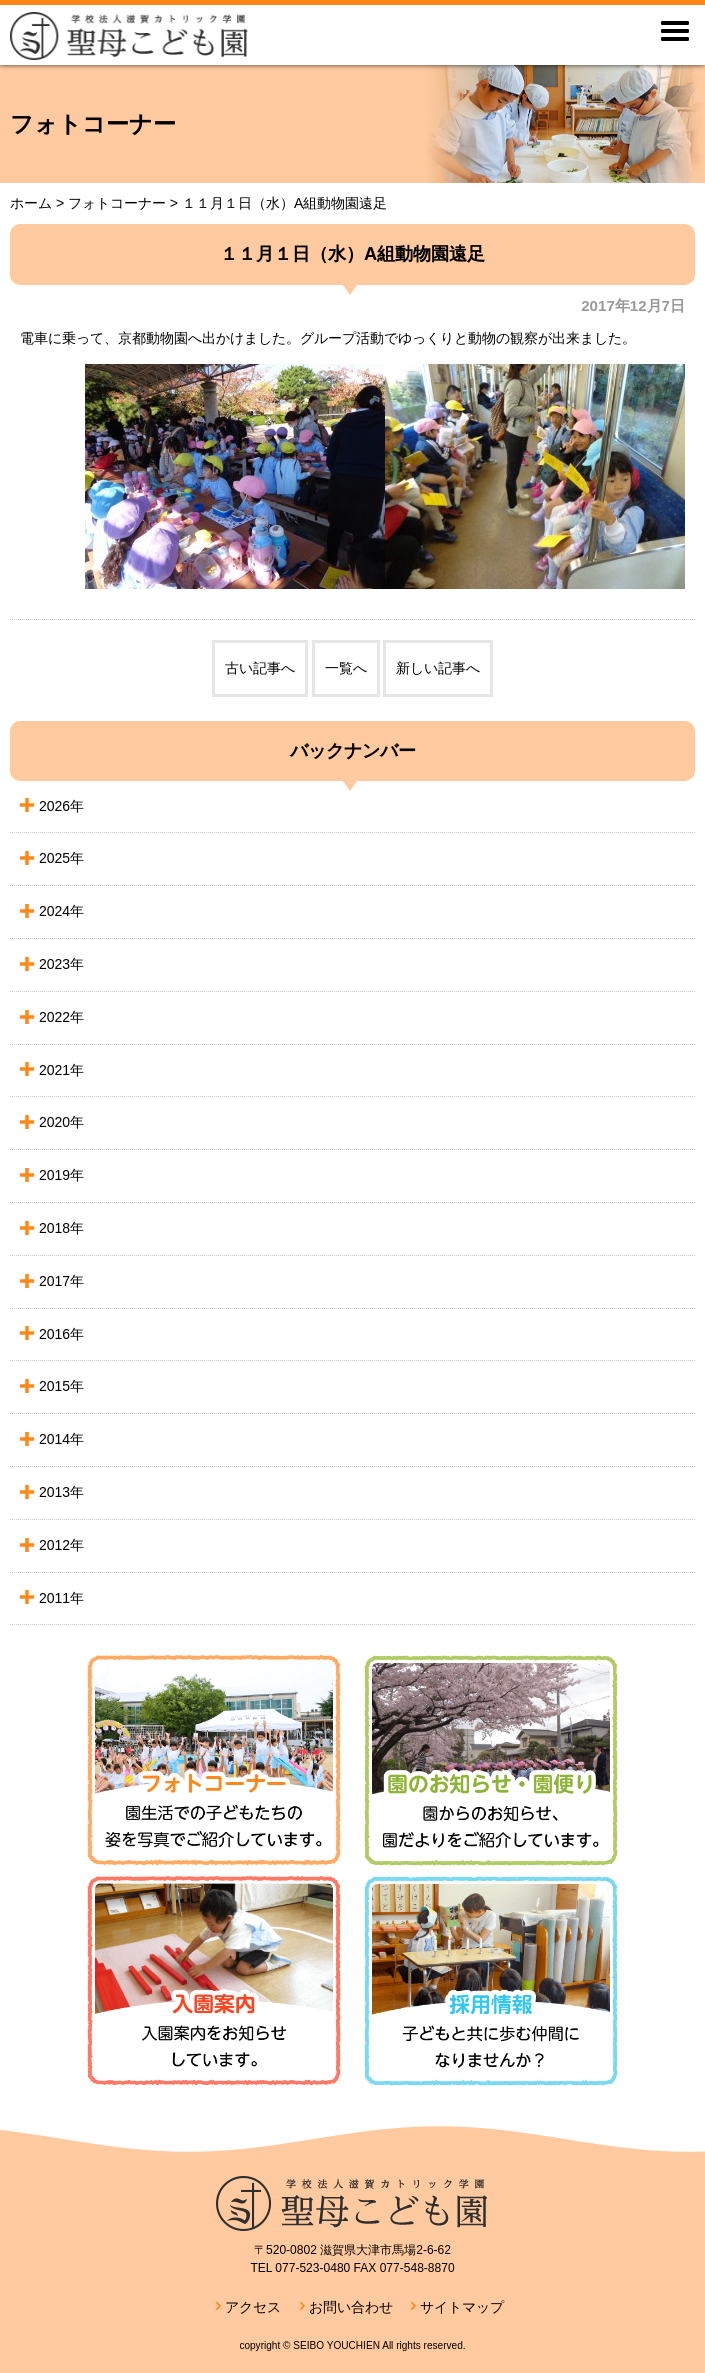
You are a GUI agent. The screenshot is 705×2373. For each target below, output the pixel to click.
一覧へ (346, 668)
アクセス (253, 2307)
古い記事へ (260, 668)
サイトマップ (462, 2307)
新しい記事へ (438, 668)
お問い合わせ (351, 2307)
